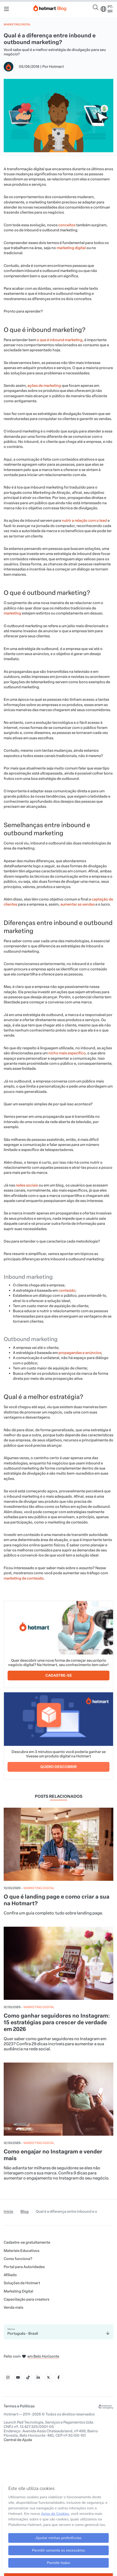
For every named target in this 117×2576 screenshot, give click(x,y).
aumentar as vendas (77, 904)
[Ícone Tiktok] (28, 2377)
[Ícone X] (48, 2377)
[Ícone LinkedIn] (38, 2377)
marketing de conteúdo (24, 1578)
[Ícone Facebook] (58, 2377)
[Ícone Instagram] (8, 2377)
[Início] (50, 7)
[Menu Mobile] (6, 9)
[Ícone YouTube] (18, 2377)
